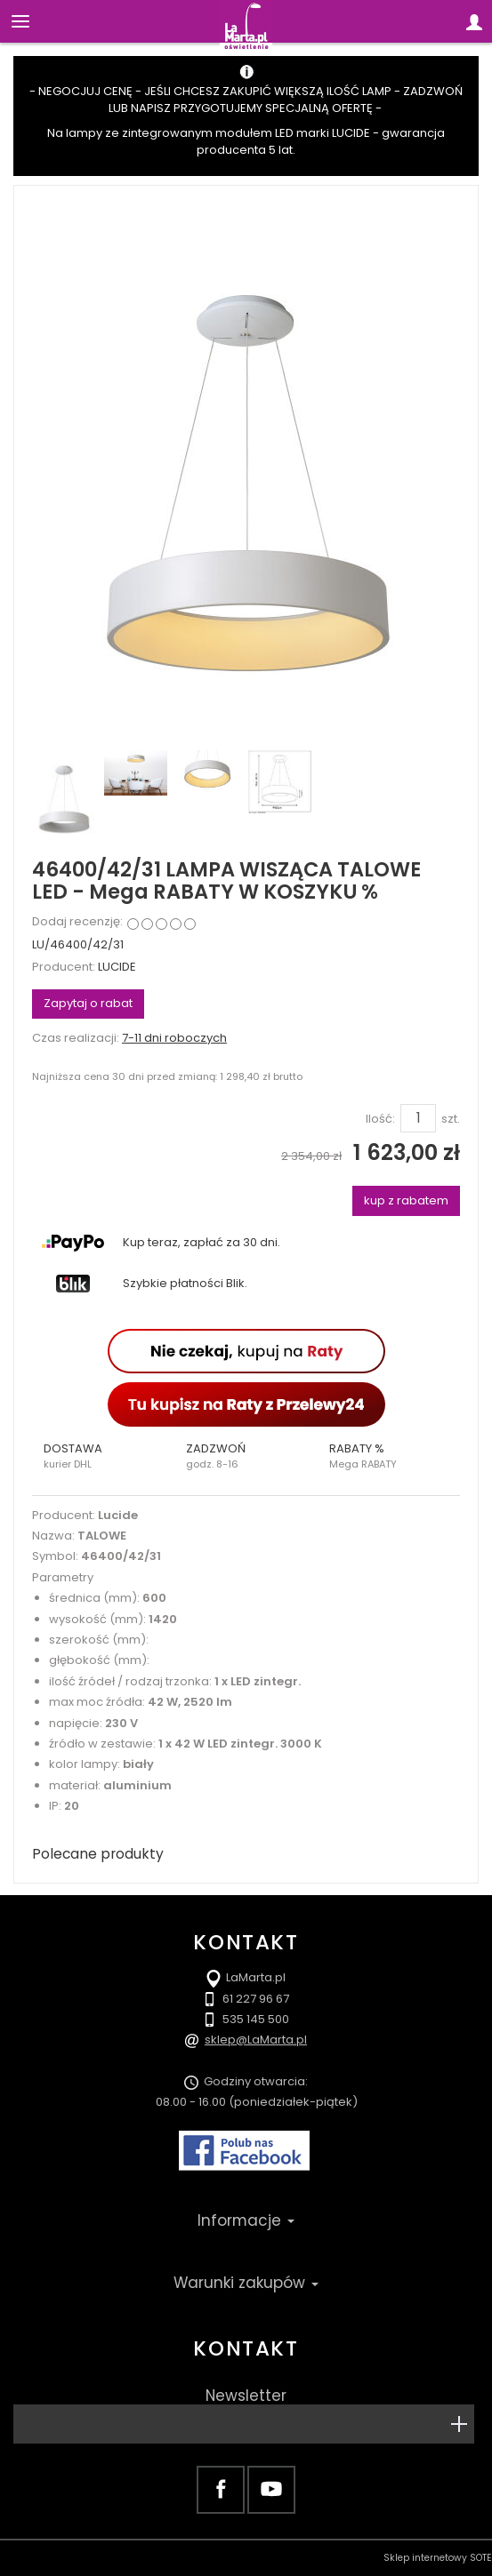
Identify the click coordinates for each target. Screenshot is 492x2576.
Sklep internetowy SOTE (437, 2557)
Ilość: (380, 1119)
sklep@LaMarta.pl (256, 2039)
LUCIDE (117, 966)
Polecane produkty (98, 1853)
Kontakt (245, 2348)
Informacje (246, 2220)
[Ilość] (418, 1118)
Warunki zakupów (246, 2282)
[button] (103, 1456)
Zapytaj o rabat (88, 1003)
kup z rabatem (406, 1200)
